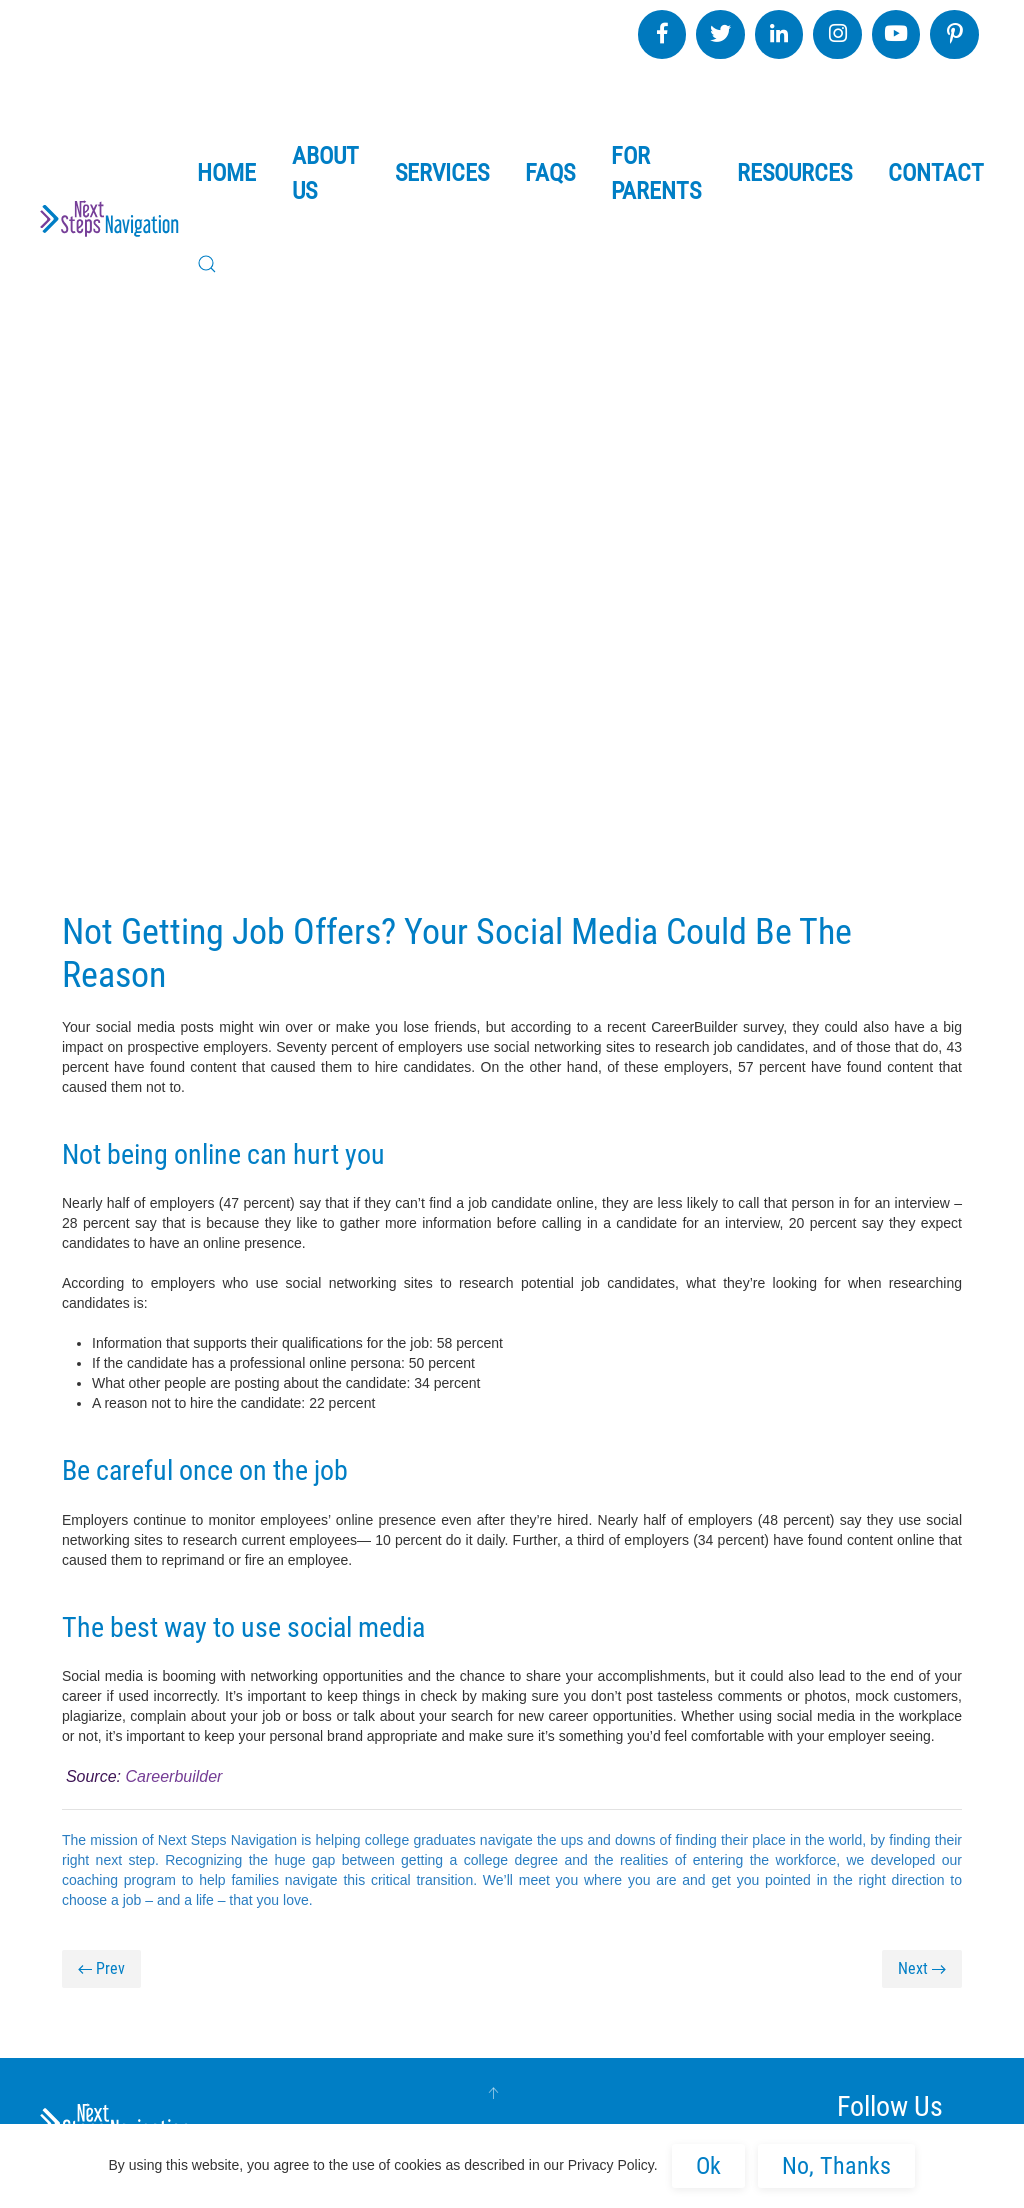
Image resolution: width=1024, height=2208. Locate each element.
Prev (101, 1968)
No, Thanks (836, 2166)
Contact (936, 173)
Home (226, 173)
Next (922, 1968)
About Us (325, 173)
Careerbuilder (173, 1776)
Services (442, 173)
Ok (708, 2166)
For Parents (656, 173)
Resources (794, 173)
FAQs (550, 173)
